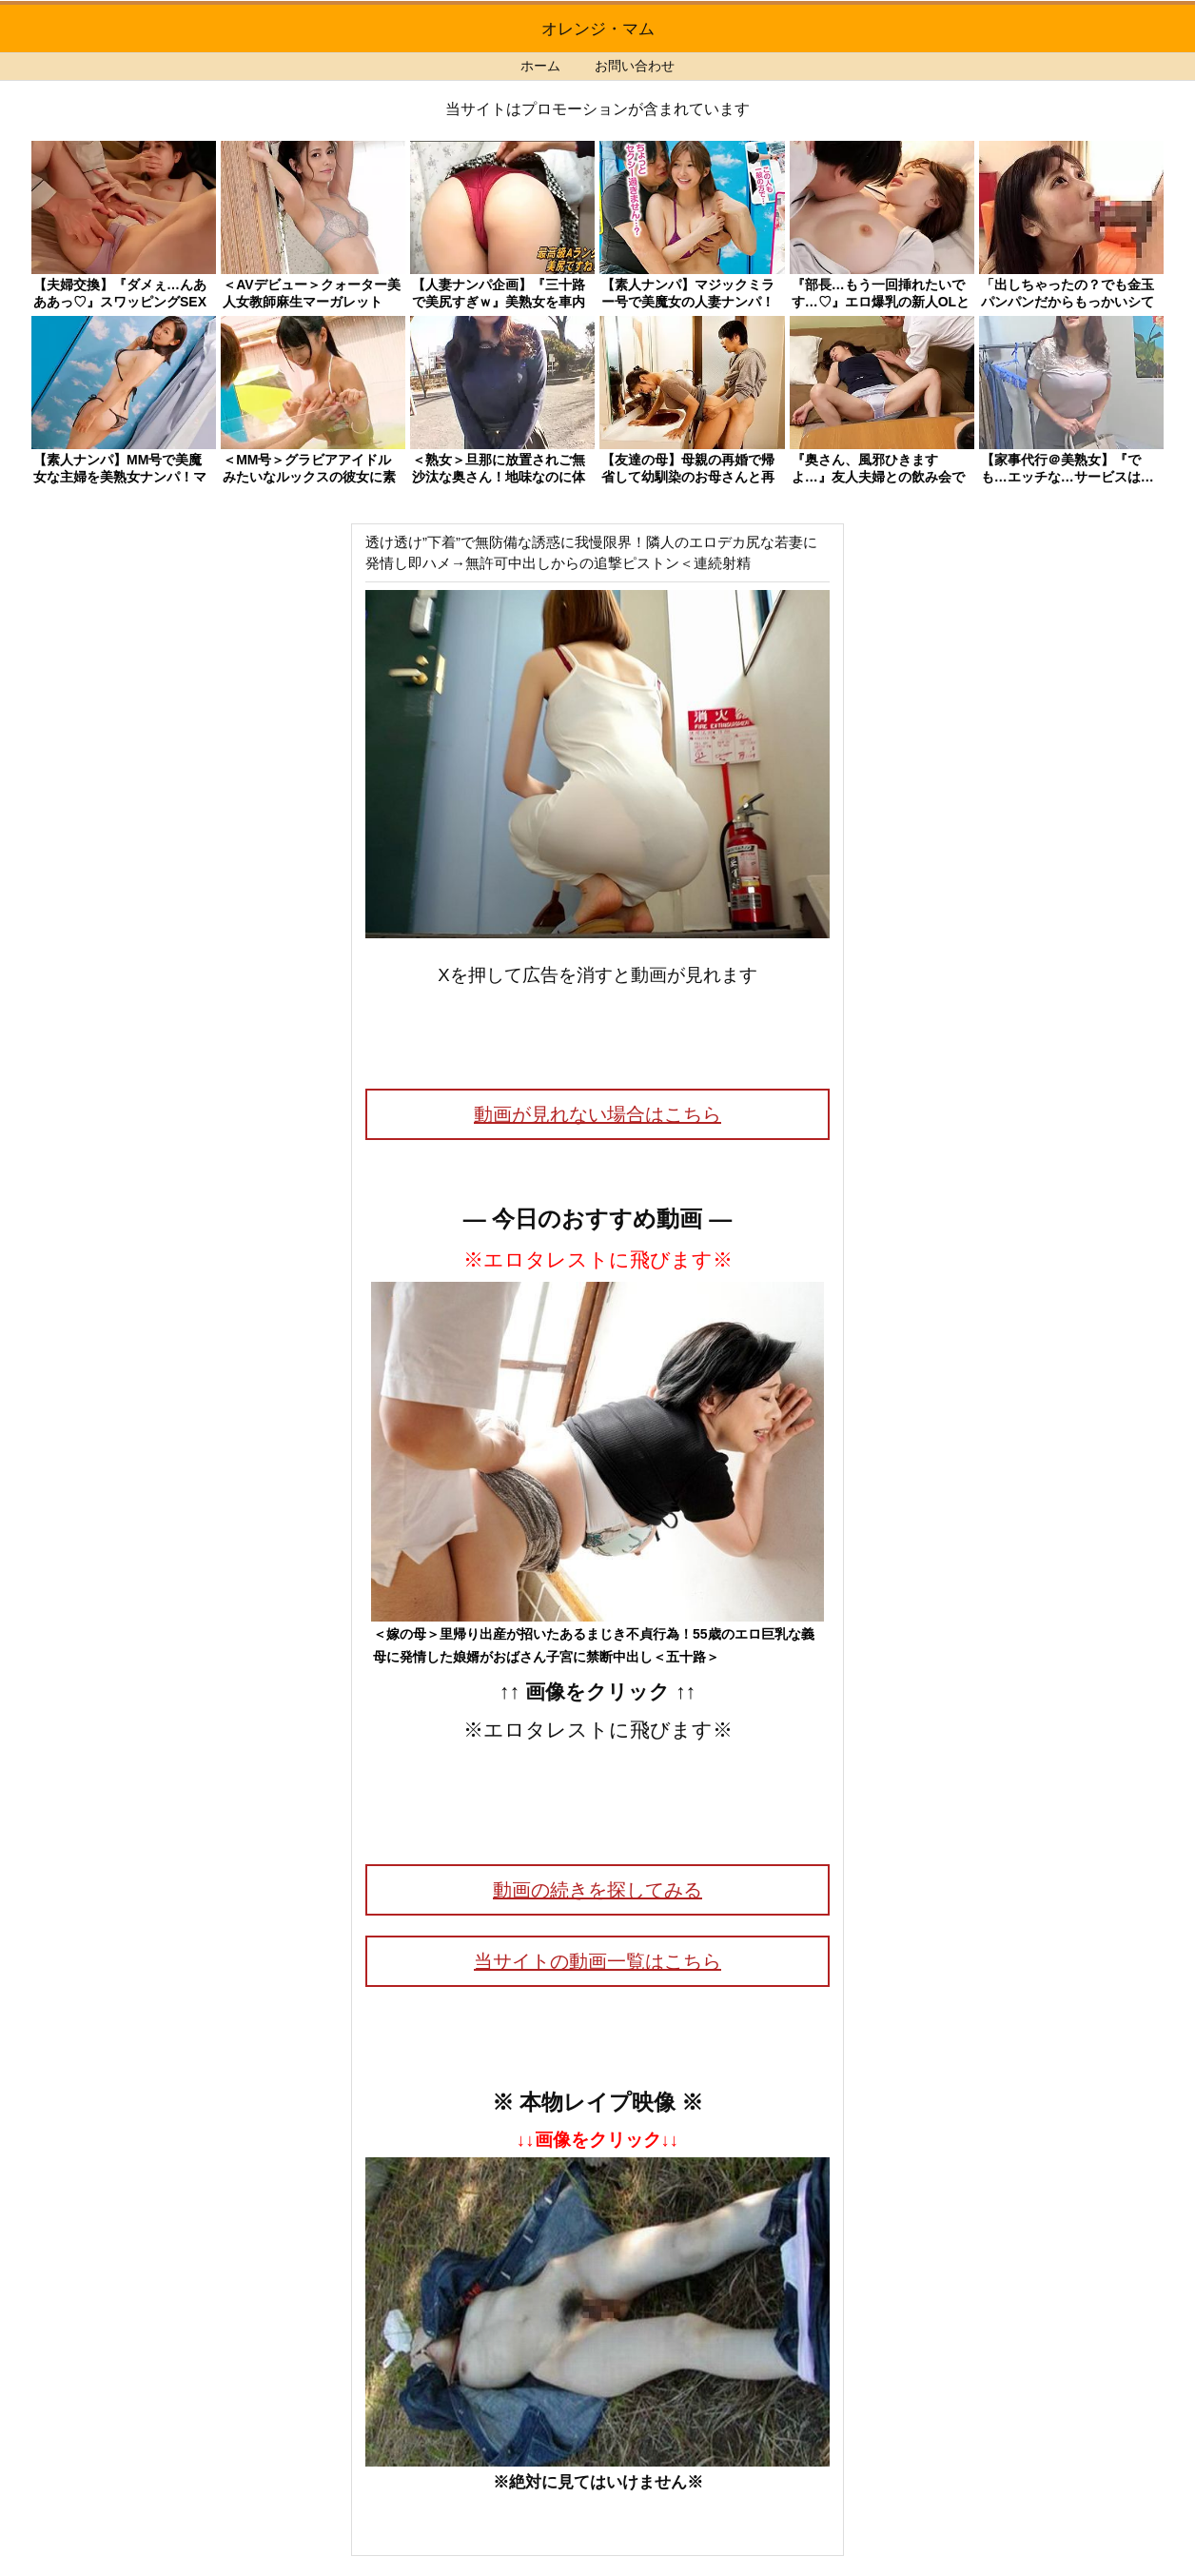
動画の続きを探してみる (597, 1889)
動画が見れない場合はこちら (597, 1114)
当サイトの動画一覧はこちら (597, 1961)
